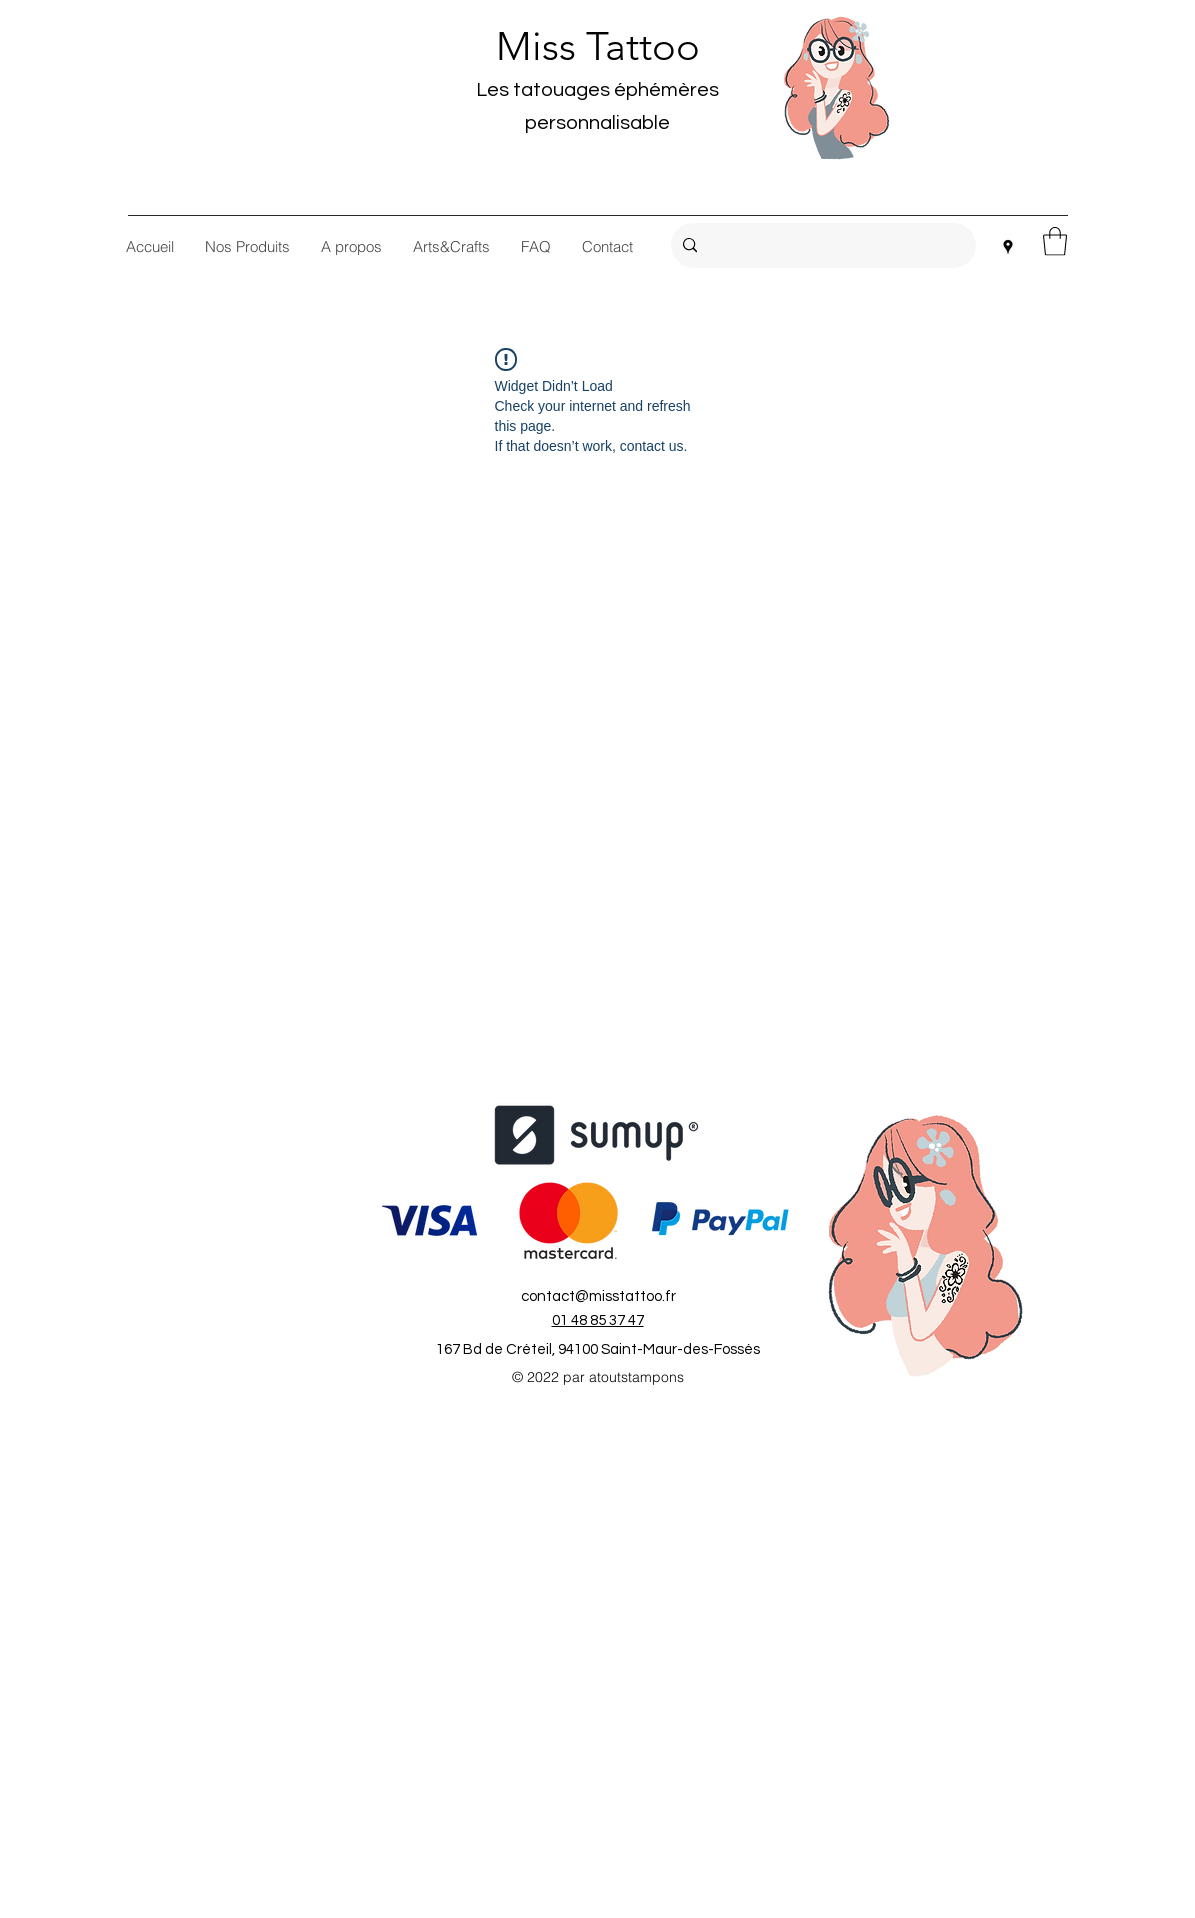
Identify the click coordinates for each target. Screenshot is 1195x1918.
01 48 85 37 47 (598, 1320)
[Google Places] (1008, 247)
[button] (1055, 241)
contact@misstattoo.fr (598, 1296)
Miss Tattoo (598, 46)
